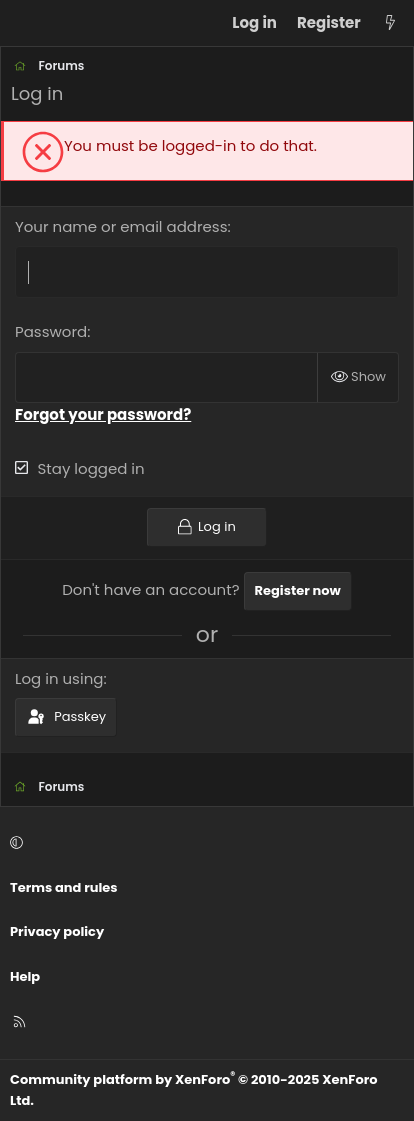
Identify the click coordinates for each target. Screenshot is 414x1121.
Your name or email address (121, 226)
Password (51, 331)
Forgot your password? (103, 414)
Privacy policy (57, 931)
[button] (204, 843)
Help (25, 976)
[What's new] (390, 23)
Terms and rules (64, 887)
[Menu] (26, 23)
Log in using (59, 678)
